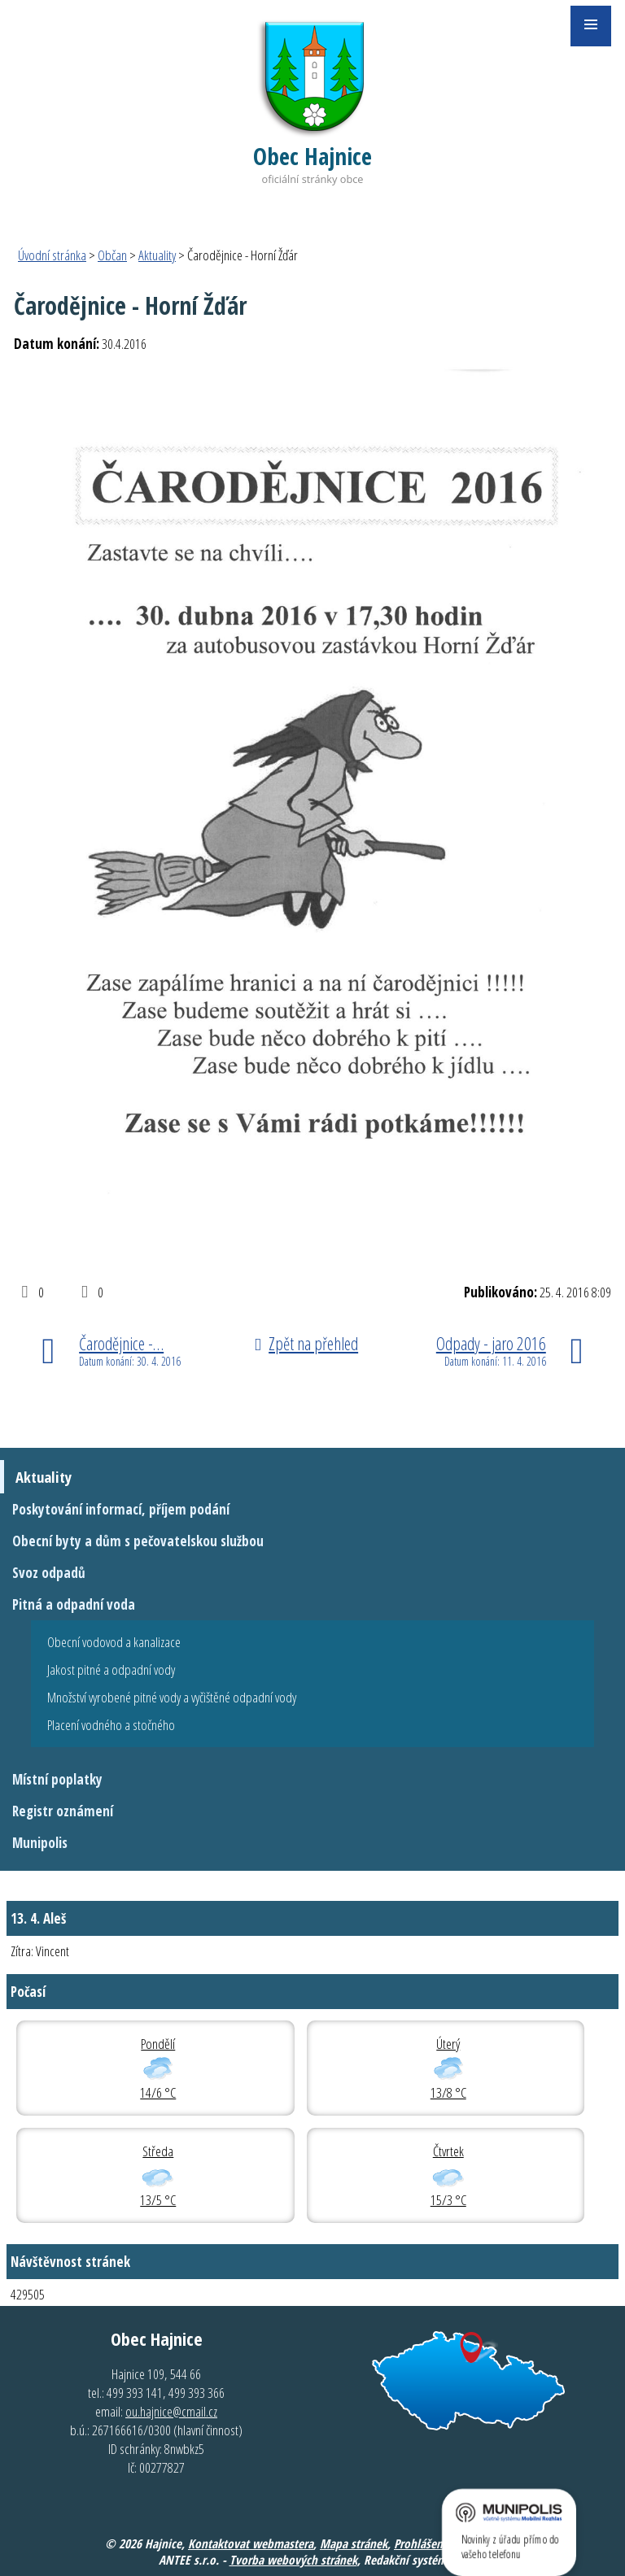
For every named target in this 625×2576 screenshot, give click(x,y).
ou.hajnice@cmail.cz (171, 2411)
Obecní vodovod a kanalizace (114, 1641)
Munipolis (40, 1842)
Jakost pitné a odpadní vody (111, 1669)
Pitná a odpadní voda (73, 1604)
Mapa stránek (353, 2543)
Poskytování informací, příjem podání (120, 1509)
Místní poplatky (57, 1779)
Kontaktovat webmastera (250, 2543)
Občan (112, 255)
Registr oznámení (62, 1811)
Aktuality (157, 255)
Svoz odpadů (48, 1572)
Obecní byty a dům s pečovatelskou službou (138, 1541)
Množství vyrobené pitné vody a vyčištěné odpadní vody (171, 1697)
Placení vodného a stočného (111, 1724)
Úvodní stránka (52, 255)
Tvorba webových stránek (293, 2560)
